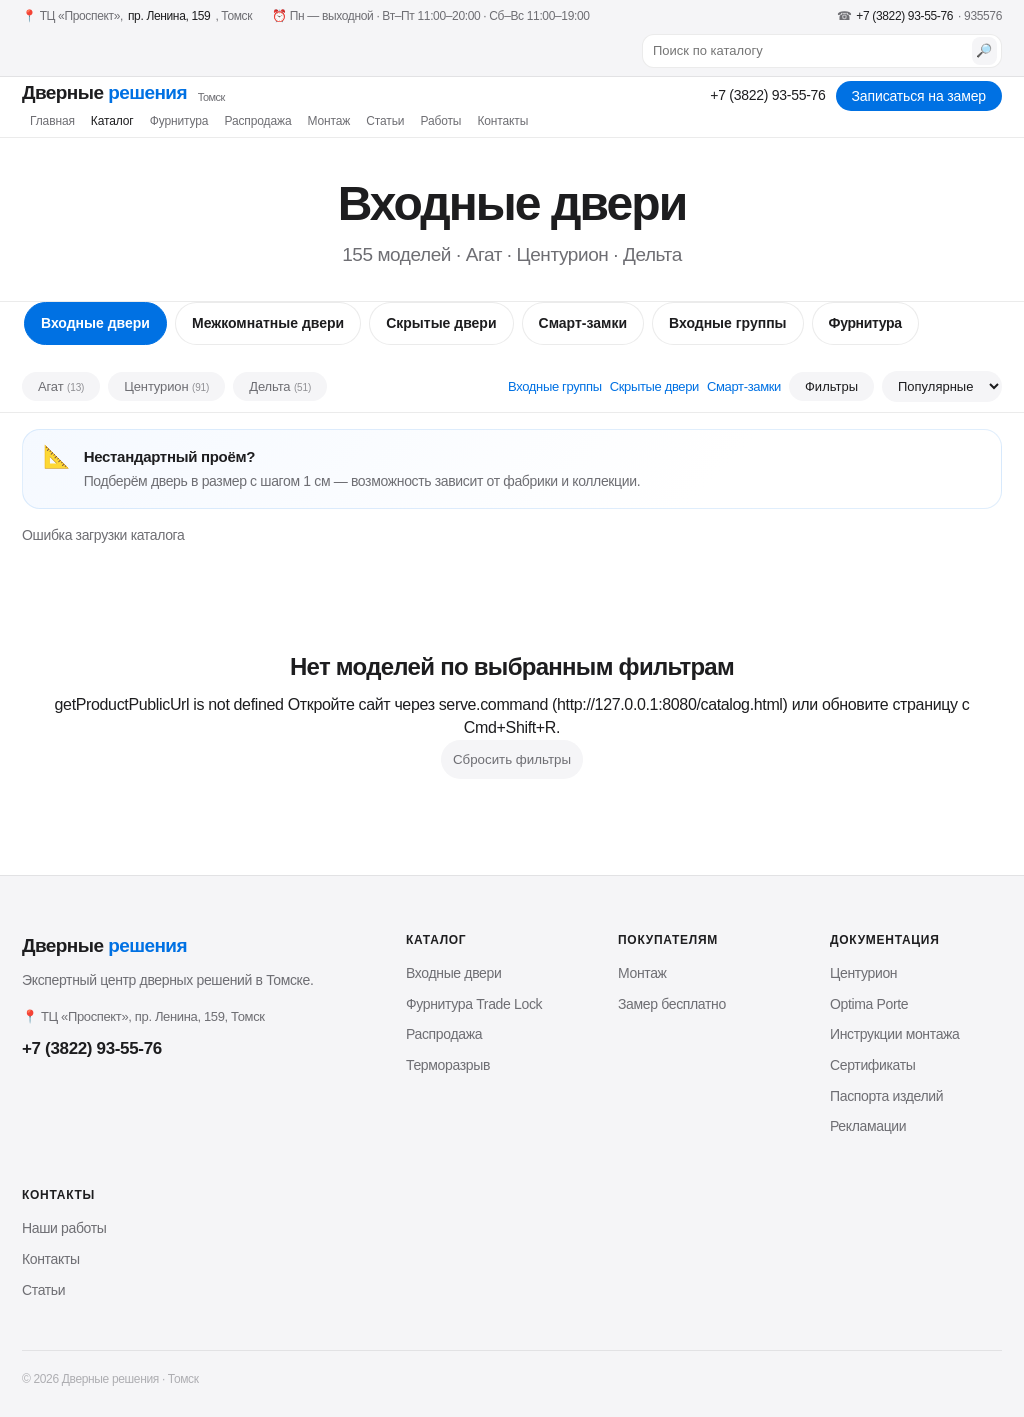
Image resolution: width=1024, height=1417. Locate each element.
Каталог (112, 121)
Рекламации (868, 1126)
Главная (52, 121)
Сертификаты (872, 1065)
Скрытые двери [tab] (441, 323)
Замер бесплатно (672, 1004)
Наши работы (64, 1228)
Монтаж (328, 121)
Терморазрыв (448, 1065)
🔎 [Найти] (984, 50)
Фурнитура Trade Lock (474, 1004)
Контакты (502, 121)
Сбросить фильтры (512, 759)
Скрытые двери (654, 386)
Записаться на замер (919, 96)
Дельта (280, 386)
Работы (440, 121)
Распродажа (257, 121)
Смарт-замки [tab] (583, 323)
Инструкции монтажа (895, 1034)
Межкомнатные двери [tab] (268, 323)
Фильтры (831, 386)
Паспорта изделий (886, 1096)
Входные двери (453, 973)
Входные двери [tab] (95, 323)
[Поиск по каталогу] (809, 51)
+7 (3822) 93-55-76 (767, 95)
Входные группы (555, 386)
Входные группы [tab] (728, 323)
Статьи (385, 121)
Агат (61, 386)
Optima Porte (869, 1004)
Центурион (166, 386)
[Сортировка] (942, 386)
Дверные (123, 92)
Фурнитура (179, 121)
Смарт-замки (744, 386)
